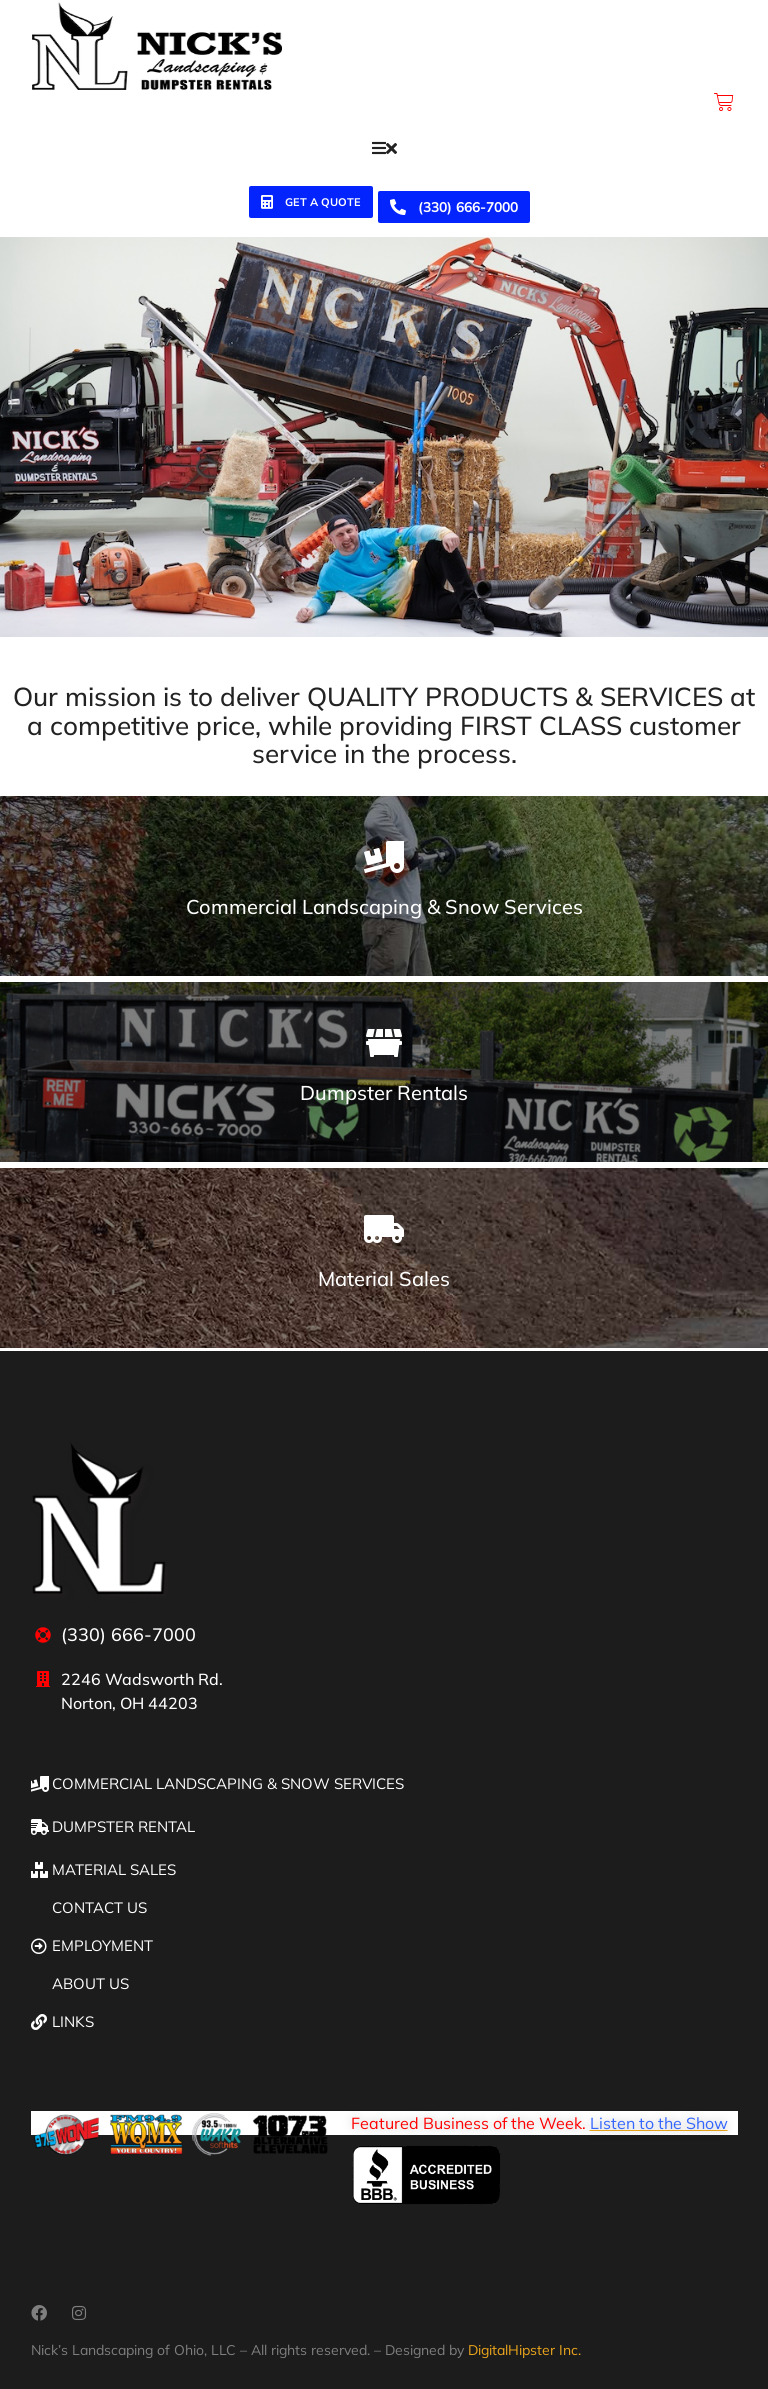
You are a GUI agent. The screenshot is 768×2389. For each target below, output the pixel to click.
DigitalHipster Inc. (524, 2350)
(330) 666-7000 (454, 207)
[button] (384, 148)
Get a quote (311, 202)
